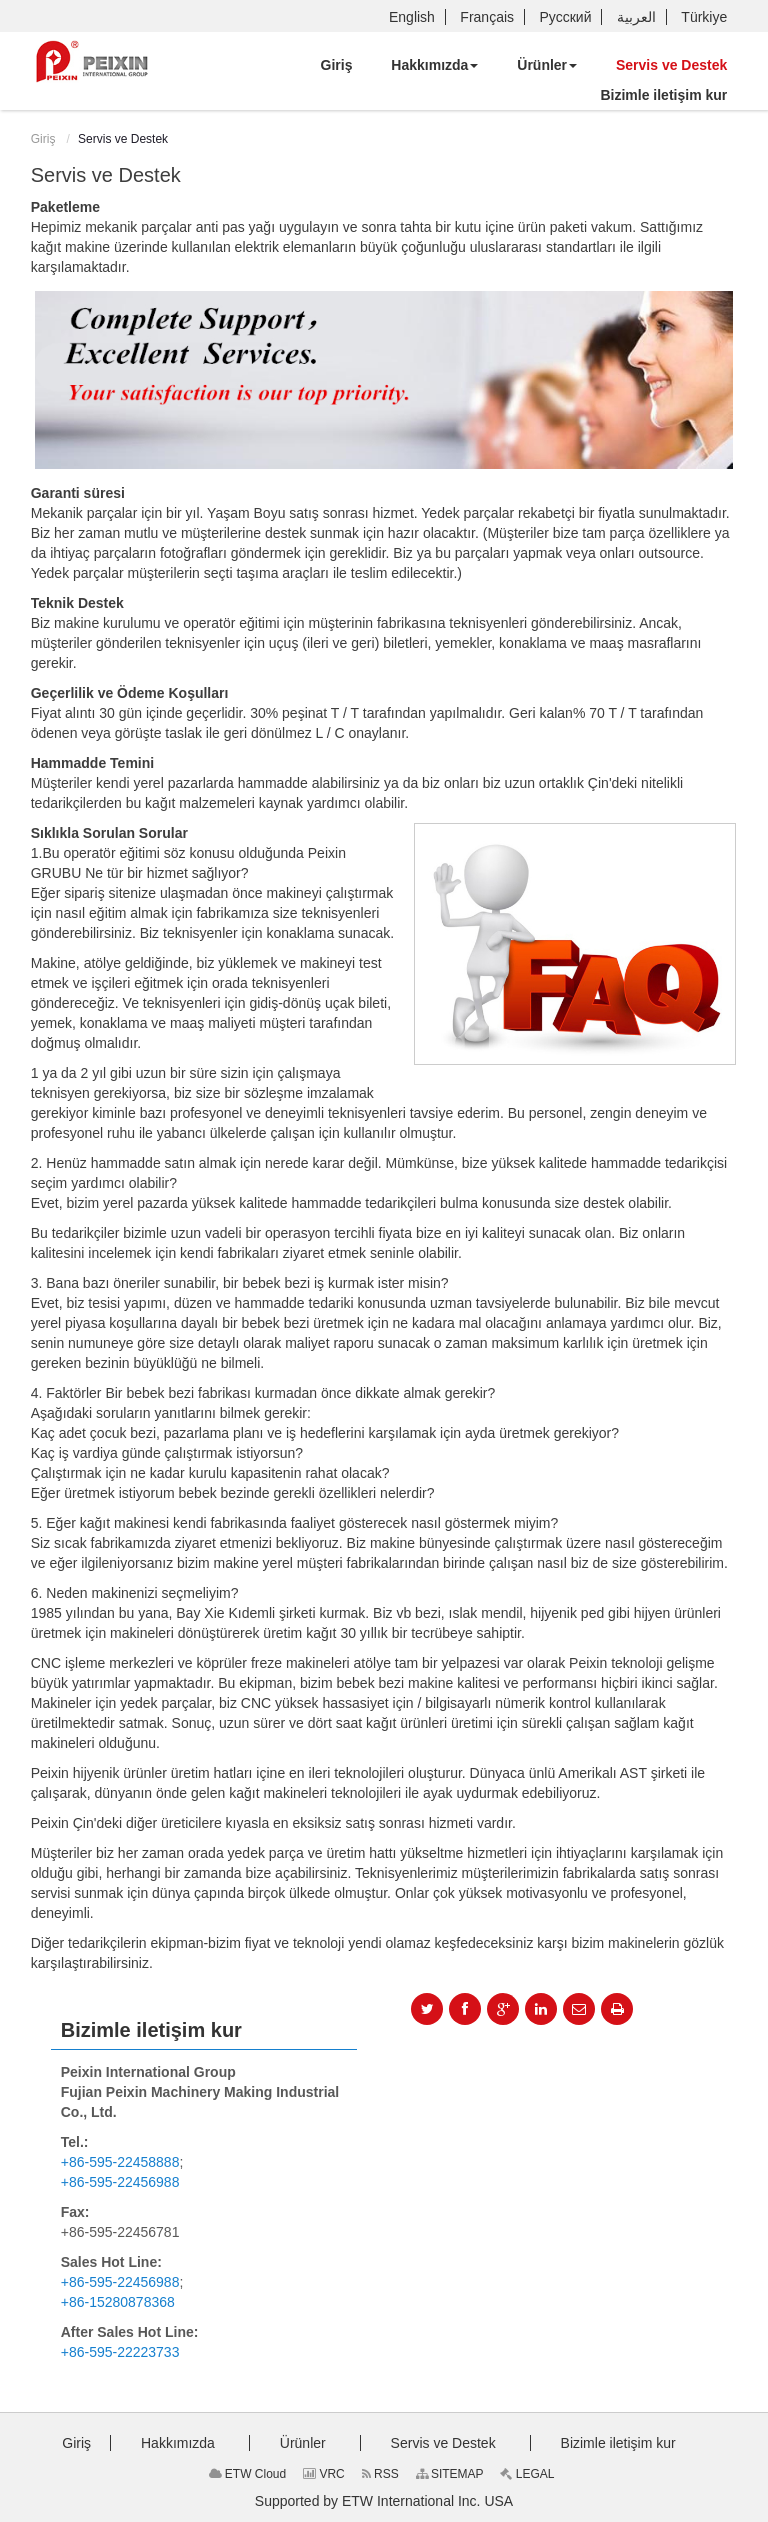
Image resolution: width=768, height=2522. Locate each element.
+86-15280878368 (118, 2302)
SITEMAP (450, 2474)
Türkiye (704, 17)
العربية (636, 17)
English (412, 17)
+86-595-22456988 (120, 2182)
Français (487, 17)
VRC (324, 2474)
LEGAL (527, 2474)
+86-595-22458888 (120, 2162)
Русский (566, 17)
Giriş (43, 139)
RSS (380, 2474)
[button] (434, 65)
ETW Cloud (248, 2474)
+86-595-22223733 (120, 2352)
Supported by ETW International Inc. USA (384, 2501)
